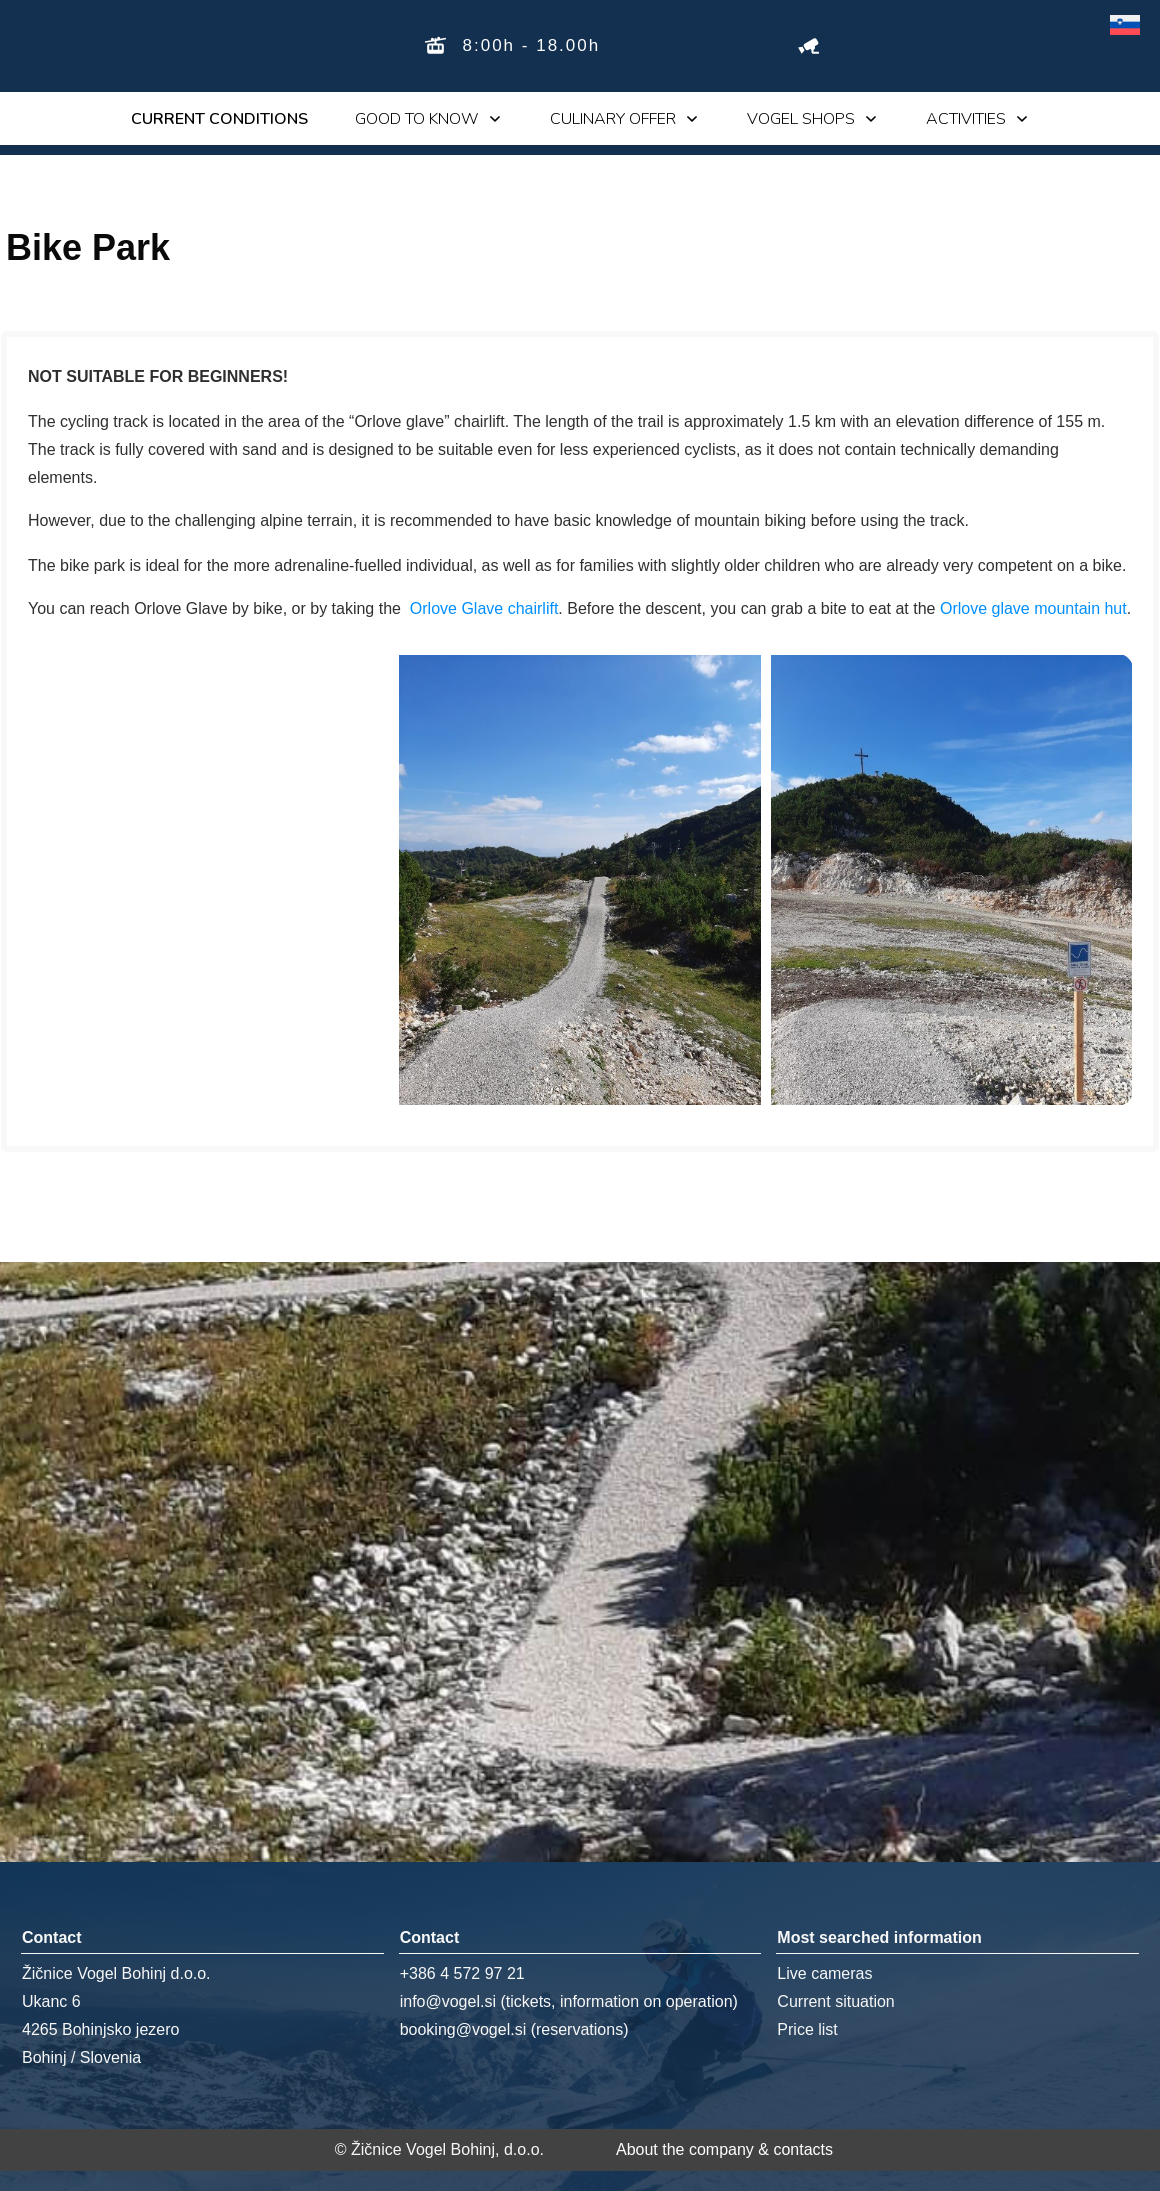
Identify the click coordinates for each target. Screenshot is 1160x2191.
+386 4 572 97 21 (462, 1973)
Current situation (835, 2001)
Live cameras (824, 1973)
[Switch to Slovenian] (1125, 25)
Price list (807, 2029)
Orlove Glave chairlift (484, 608)
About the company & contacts (724, 2149)
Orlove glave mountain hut (1033, 608)
